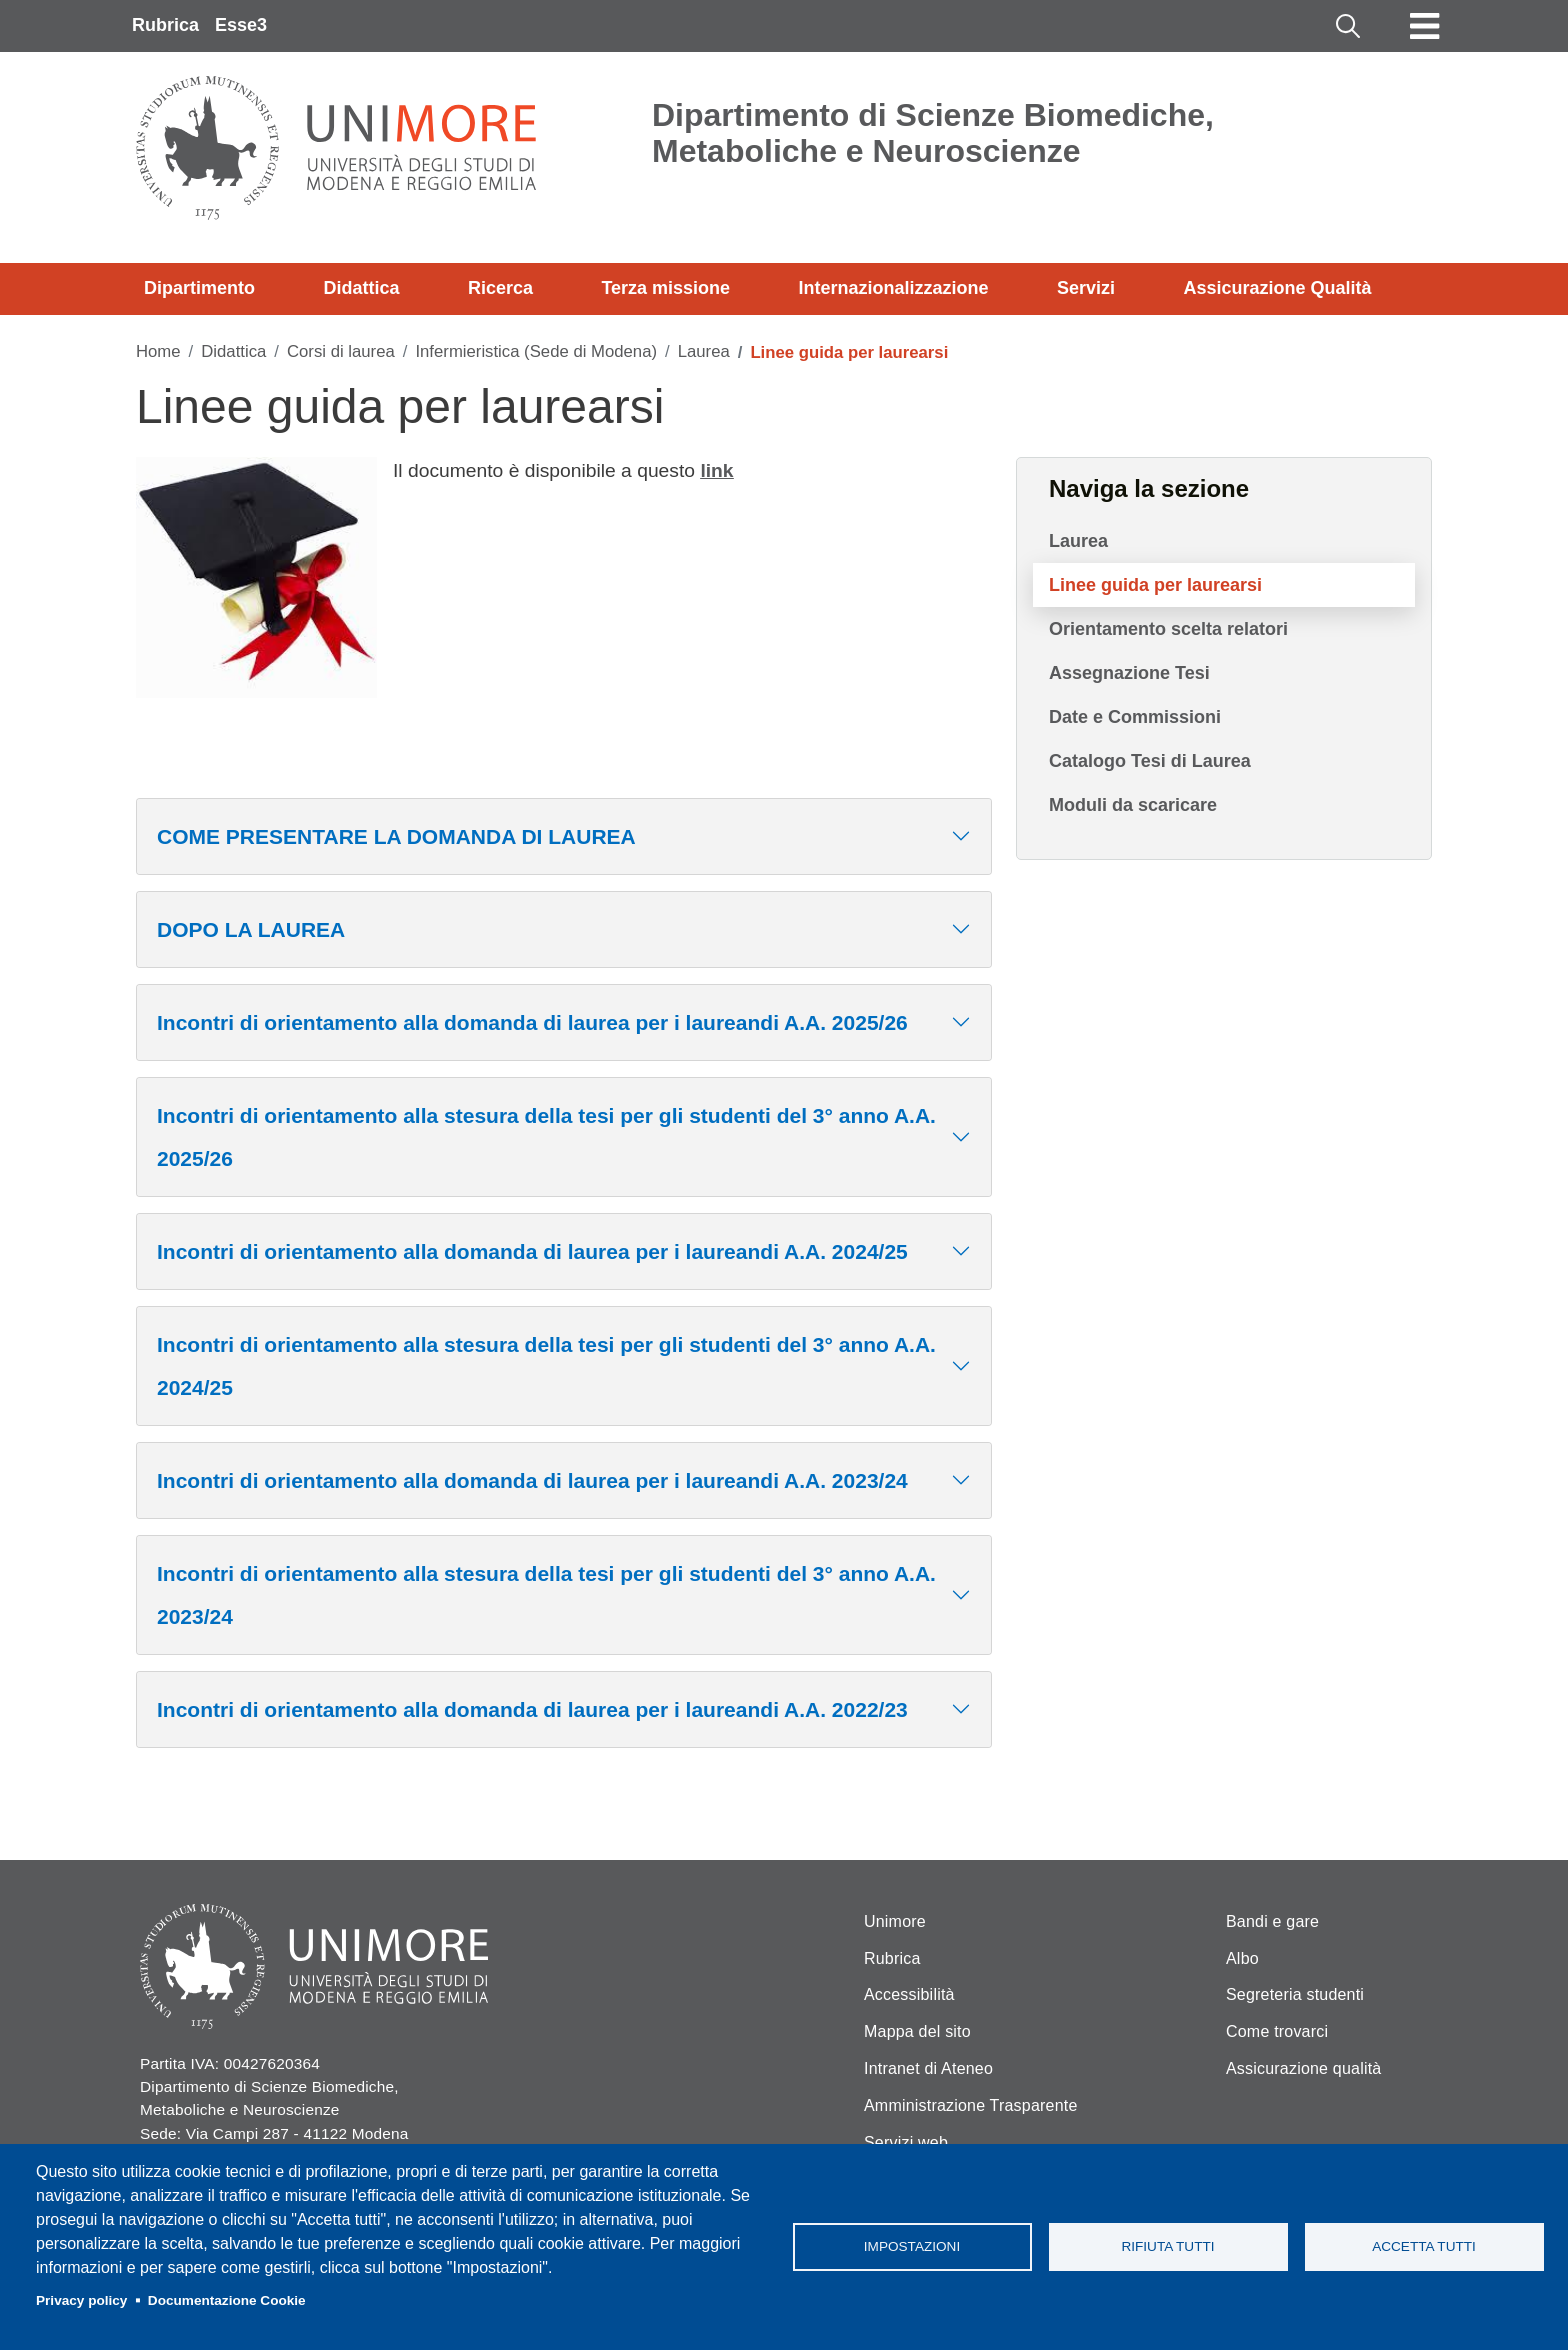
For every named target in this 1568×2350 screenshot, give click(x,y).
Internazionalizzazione (894, 288)
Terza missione (665, 288)
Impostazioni (912, 2246)
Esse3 (241, 25)
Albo (1242, 1958)
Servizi (1086, 288)
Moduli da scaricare (1133, 805)
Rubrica (165, 25)
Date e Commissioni (1135, 717)
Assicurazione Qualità (1277, 288)
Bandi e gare (1272, 1921)
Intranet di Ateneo (928, 2068)
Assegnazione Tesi (1129, 673)
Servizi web (906, 2142)
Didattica (361, 288)
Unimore (895, 1921)
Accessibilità (909, 1994)
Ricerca (500, 288)
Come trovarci (1277, 2031)
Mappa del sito (917, 2031)
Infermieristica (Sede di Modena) (536, 351)
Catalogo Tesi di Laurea (1150, 761)
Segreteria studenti (1295, 1994)
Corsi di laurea (341, 351)
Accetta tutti (1424, 2246)
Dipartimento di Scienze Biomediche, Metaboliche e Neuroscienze (933, 133)
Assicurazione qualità (1303, 2068)
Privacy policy (81, 2300)
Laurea (704, 351)
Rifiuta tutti (1167, 2246)
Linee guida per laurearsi (1155, 585)
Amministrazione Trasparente (971, 2105)
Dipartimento (199, 288)
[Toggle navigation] (1425, 26)
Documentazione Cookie (227, 2300)
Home (158, 351)
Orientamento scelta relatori (1168, 629)
